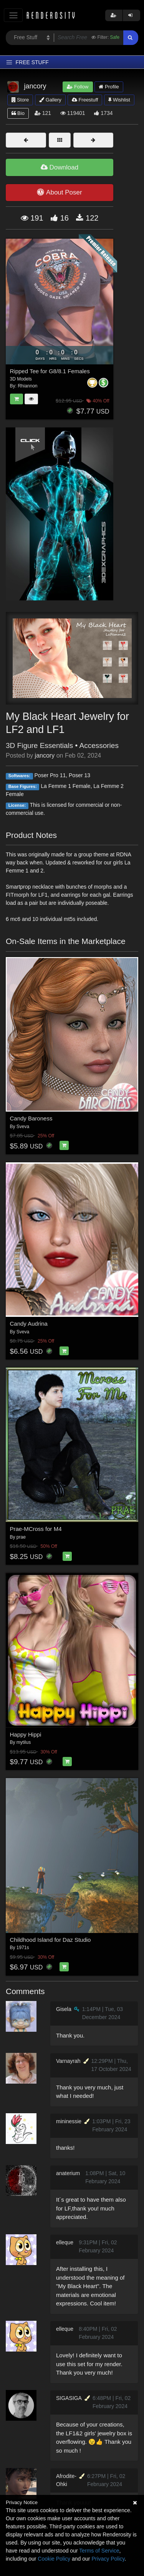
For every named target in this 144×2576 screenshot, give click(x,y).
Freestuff (85, 100)
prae (21, 1537)
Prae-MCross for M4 (36, 1529)
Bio (18, 113)
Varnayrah (68, 2061)
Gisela (63, 2009)
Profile (109, 87)
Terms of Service (99, 2551)
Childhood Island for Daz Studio (50, 1939)
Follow (77, 87)
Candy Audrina (29, 1323)
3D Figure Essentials (39, 745)
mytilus (24, 1742)
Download (59, 167)
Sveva (23, 1126)
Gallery (50, 100)
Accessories (98, 745)
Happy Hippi (25, 1734)
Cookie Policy (54, 2559)
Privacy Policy (107, 2559)
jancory (45, 755)
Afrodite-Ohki (66, 2480)
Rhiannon (27, 386)
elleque (64, 2242)
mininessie (68, 2121)
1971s (23, 1947)
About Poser (59, 192)
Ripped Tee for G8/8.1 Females (50, 371)
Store (20, 100)
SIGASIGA (69, 2398)
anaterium (68, 2173)
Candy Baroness (31, 1118)
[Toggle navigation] (13, 15)
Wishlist (119, 100)
